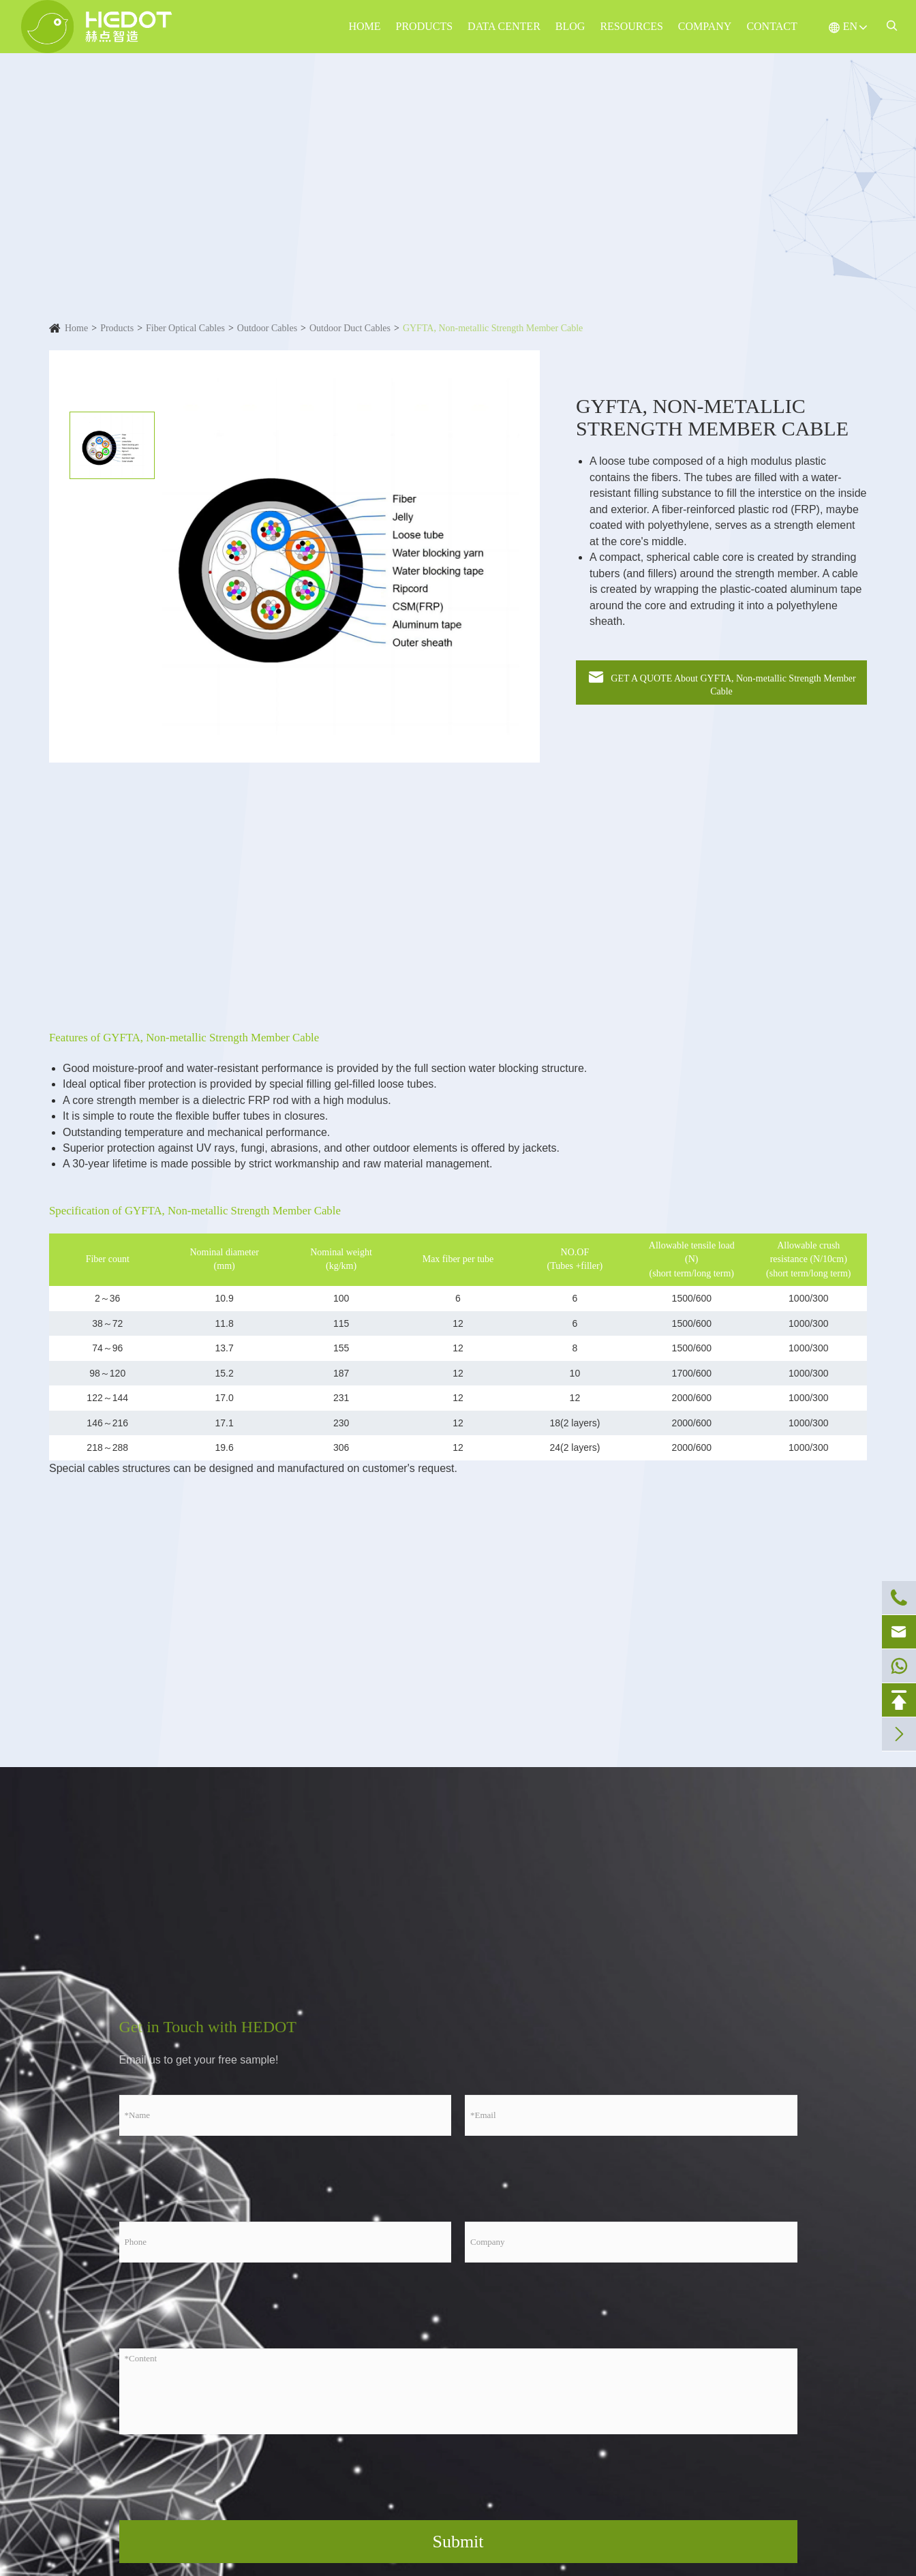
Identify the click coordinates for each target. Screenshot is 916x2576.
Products (424, 26)
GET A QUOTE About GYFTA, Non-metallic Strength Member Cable (721, 681)
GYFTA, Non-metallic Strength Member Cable (493, 328)
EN (850, 26)
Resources (631, 26)
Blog (570, 26)
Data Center (504, 26)
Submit (457, 2541)
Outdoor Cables (267, 328)
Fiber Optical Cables (185, 328)
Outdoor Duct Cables (350, 328)
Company (705, 26)
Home (364, 26)
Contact (771, 26)
